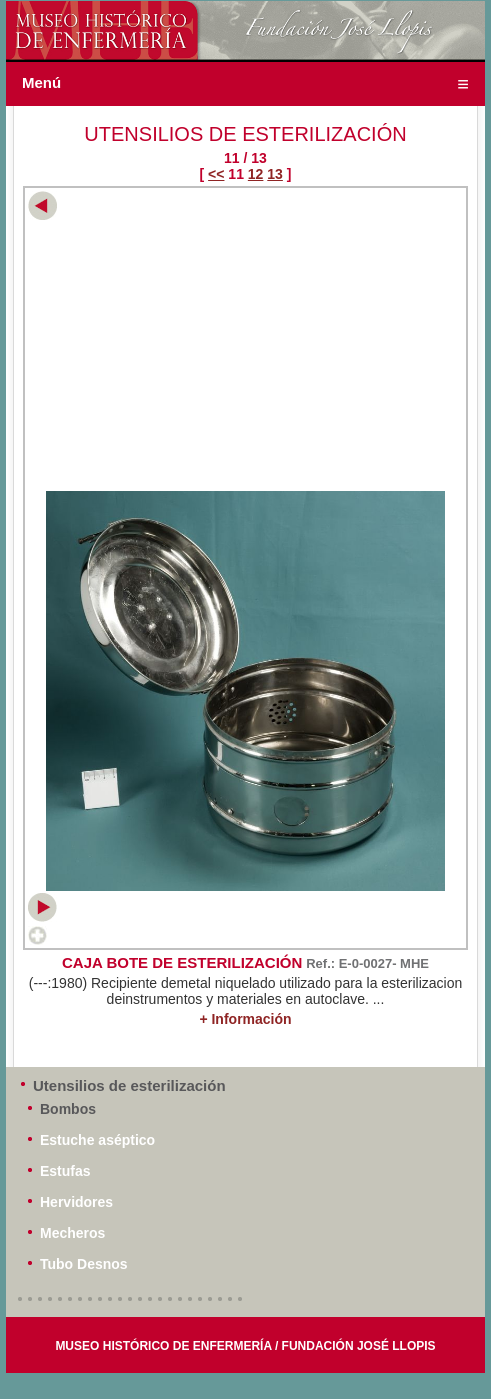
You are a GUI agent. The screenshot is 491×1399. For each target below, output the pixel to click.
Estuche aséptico (97, 1140)
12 (256, 174)
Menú (41, 82)
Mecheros (72, 1233)
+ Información (245, 1019)
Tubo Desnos (84, 1264)
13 (275, 174)
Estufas (65, 1171)
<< (216, 174)
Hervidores (76, 1202)
